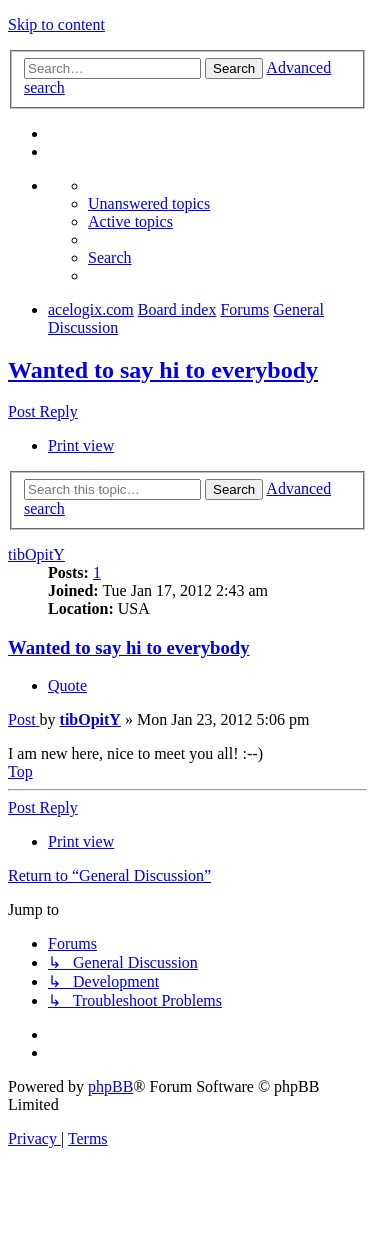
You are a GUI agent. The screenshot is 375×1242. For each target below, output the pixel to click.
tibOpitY (36, 554)
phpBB (110, 1086)
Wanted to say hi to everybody (163, 370)
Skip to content (56, 24)
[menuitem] (149, 203)
